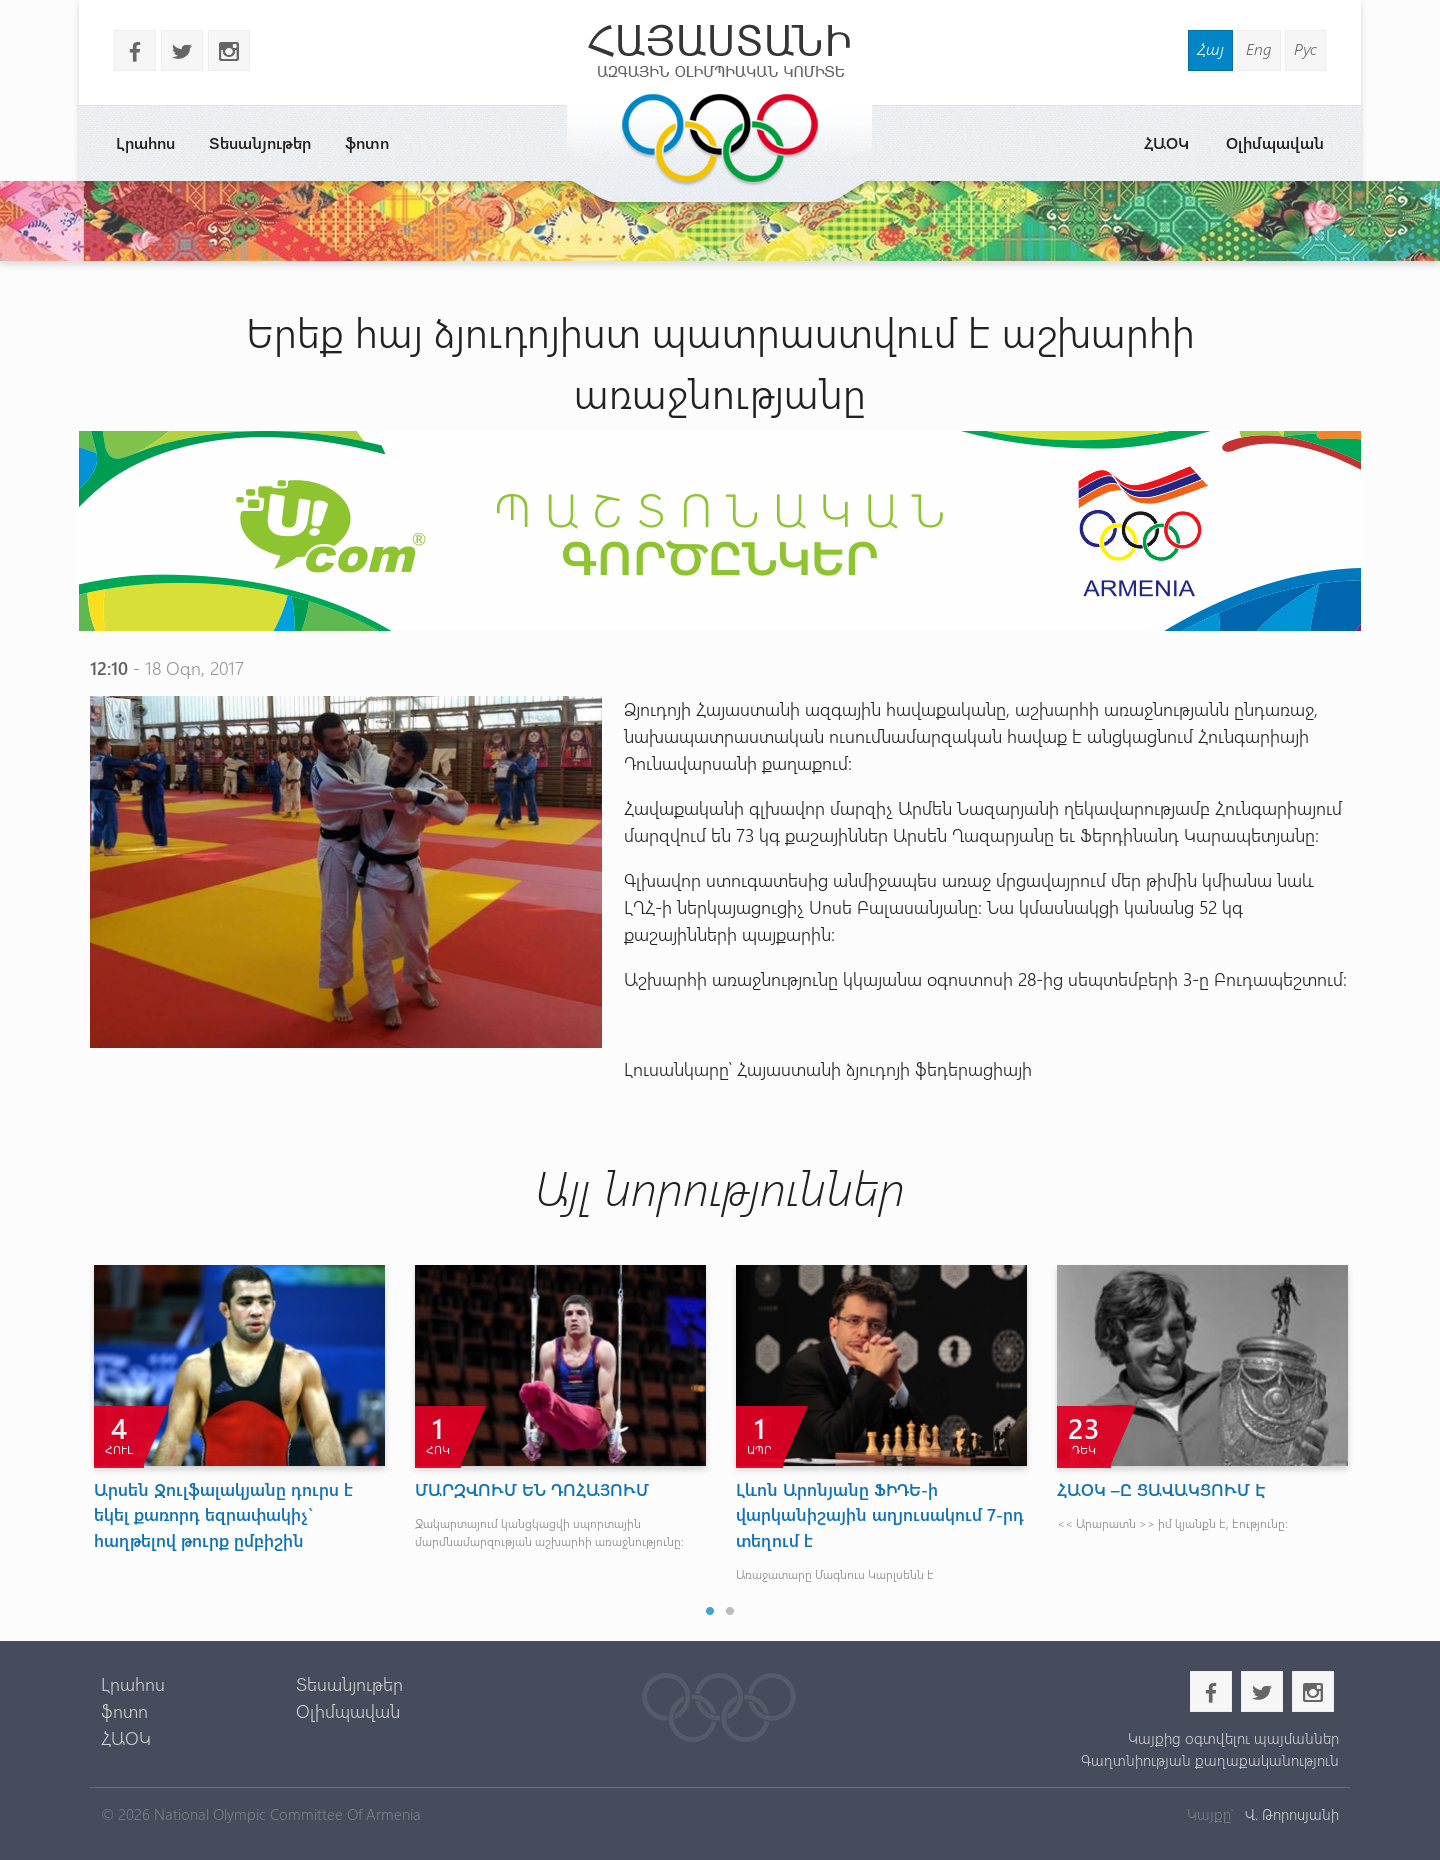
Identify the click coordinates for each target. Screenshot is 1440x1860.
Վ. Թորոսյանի (1290, 1814)
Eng (1259, 48)
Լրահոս (145, 142)
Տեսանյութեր (260, 142)
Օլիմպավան (1275, 142)
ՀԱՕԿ (1166, 142)
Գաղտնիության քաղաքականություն (1210, 1760)
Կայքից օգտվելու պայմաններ (1233, 1738)
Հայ (1210, 48)
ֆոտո (367, 142)
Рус (1305, 48)
